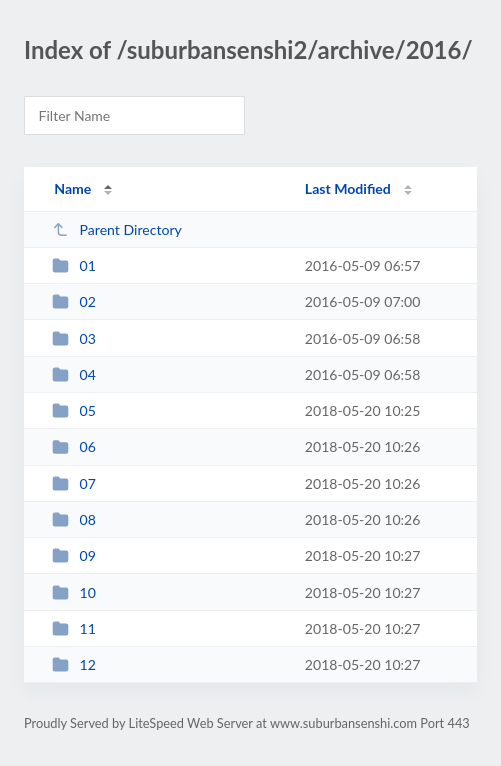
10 (74, 592)
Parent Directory (117, 229)
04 (74, 374)
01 (74, 265)
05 (74, 410)
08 (74, 519)
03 (74, 338)
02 (74, 301)
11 (74, 628)
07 (74, 483)
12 (74, 664)
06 (74, 446)
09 (74, 555)
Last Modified (348, 188)
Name (72, 188)
